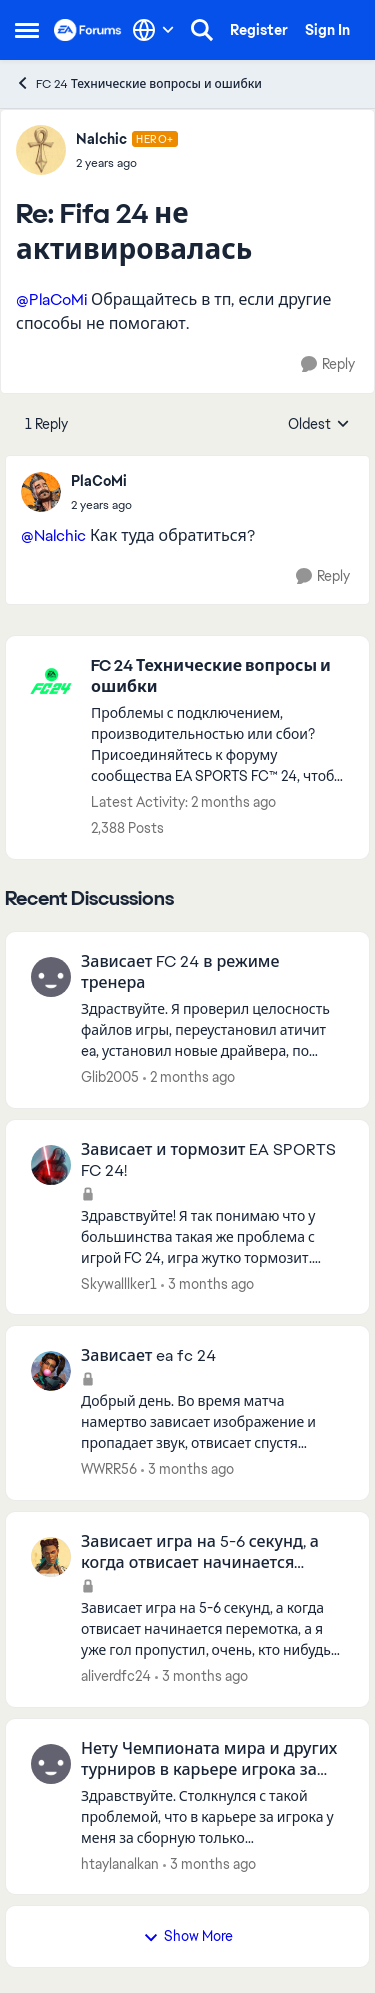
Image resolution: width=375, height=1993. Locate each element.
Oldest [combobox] (319, 425)
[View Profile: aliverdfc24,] (51, 1557)
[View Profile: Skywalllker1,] (51, 1165)
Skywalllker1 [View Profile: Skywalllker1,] (119, 1283)
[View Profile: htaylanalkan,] (51, 1764)
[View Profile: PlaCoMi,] (41, 492)
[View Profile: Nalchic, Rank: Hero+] (41, 150)
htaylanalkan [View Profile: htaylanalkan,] (120, 1863)
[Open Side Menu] (27, 30)
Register (259, 30)
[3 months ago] (207, 1283)
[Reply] (328, 364)
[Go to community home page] (88, 30)
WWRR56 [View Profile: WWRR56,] (109, 1469)
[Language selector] (153, 30)
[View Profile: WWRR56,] (51, 1371)
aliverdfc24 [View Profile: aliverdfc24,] (116, 1676)
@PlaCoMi (51, 299)
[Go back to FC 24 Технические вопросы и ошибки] (220, 677)
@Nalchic (53, 535)
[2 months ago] (189, 1077)
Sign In (327, 30)
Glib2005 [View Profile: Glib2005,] (110, 1077)
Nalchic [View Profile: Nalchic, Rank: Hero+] (101, 139)
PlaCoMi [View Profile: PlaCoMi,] (99, 481)
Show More (188, 1936)
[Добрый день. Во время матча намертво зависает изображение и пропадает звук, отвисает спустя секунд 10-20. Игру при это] (212, 1422)
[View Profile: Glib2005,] (51, 977)
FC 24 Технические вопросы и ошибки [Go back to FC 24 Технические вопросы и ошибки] (138, 83)
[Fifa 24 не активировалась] (127, 163)
